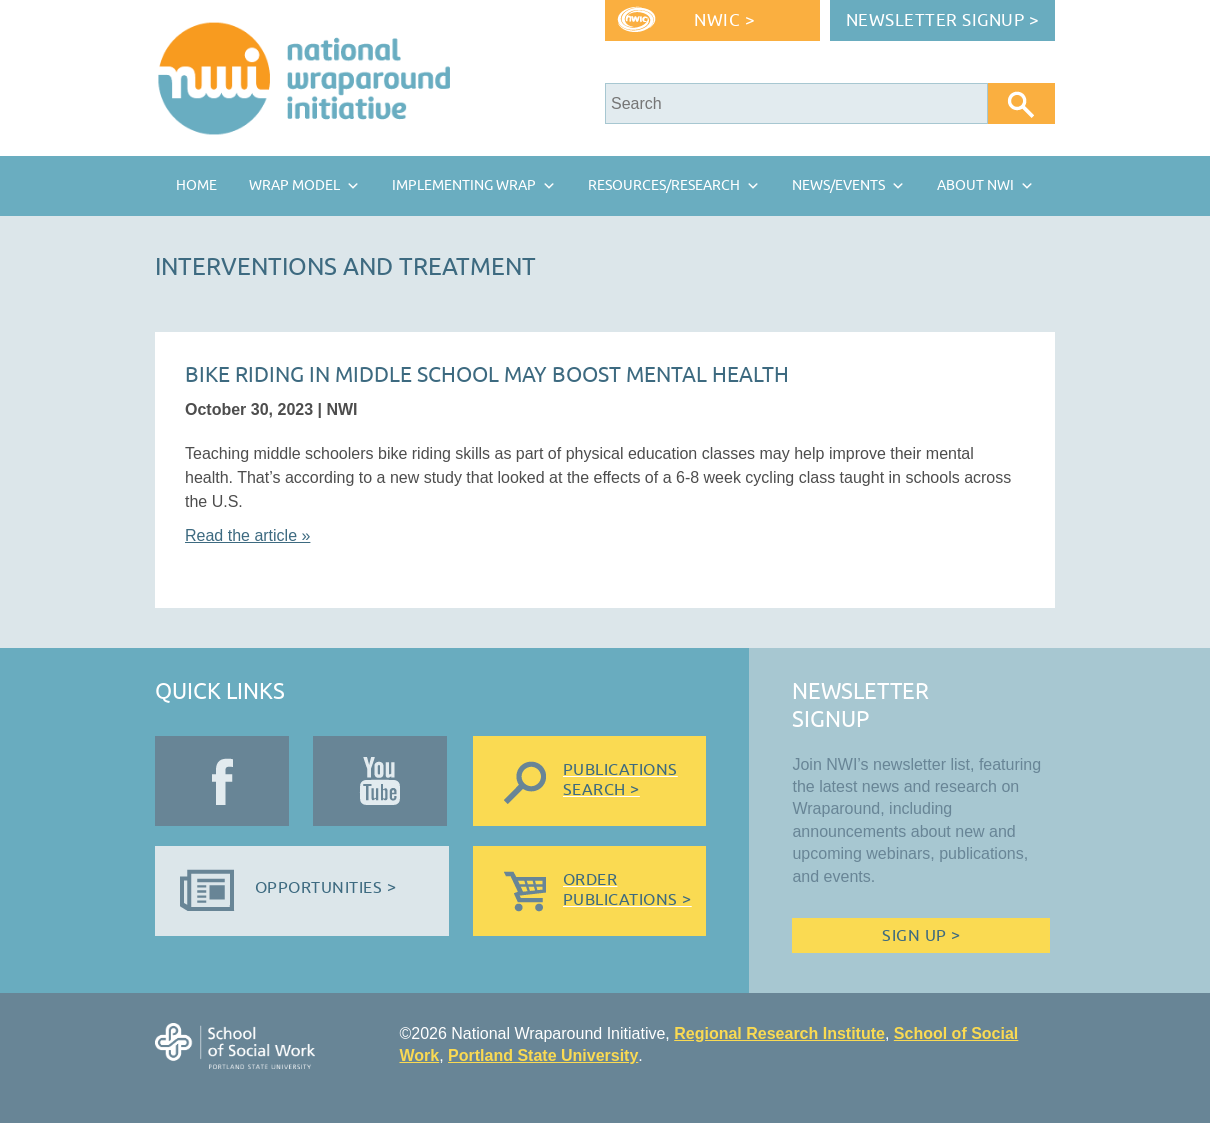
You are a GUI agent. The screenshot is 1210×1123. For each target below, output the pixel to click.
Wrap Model (294, 185)
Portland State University (543, 1055)
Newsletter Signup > (943, 20)
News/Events (838, 185)
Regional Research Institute (779, 1033)
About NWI (975, 185)
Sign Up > (921, 936)
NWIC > (724, 20)
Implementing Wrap (464, 185)
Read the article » (247, 535)
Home (196, 185)
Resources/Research (664, 185)
